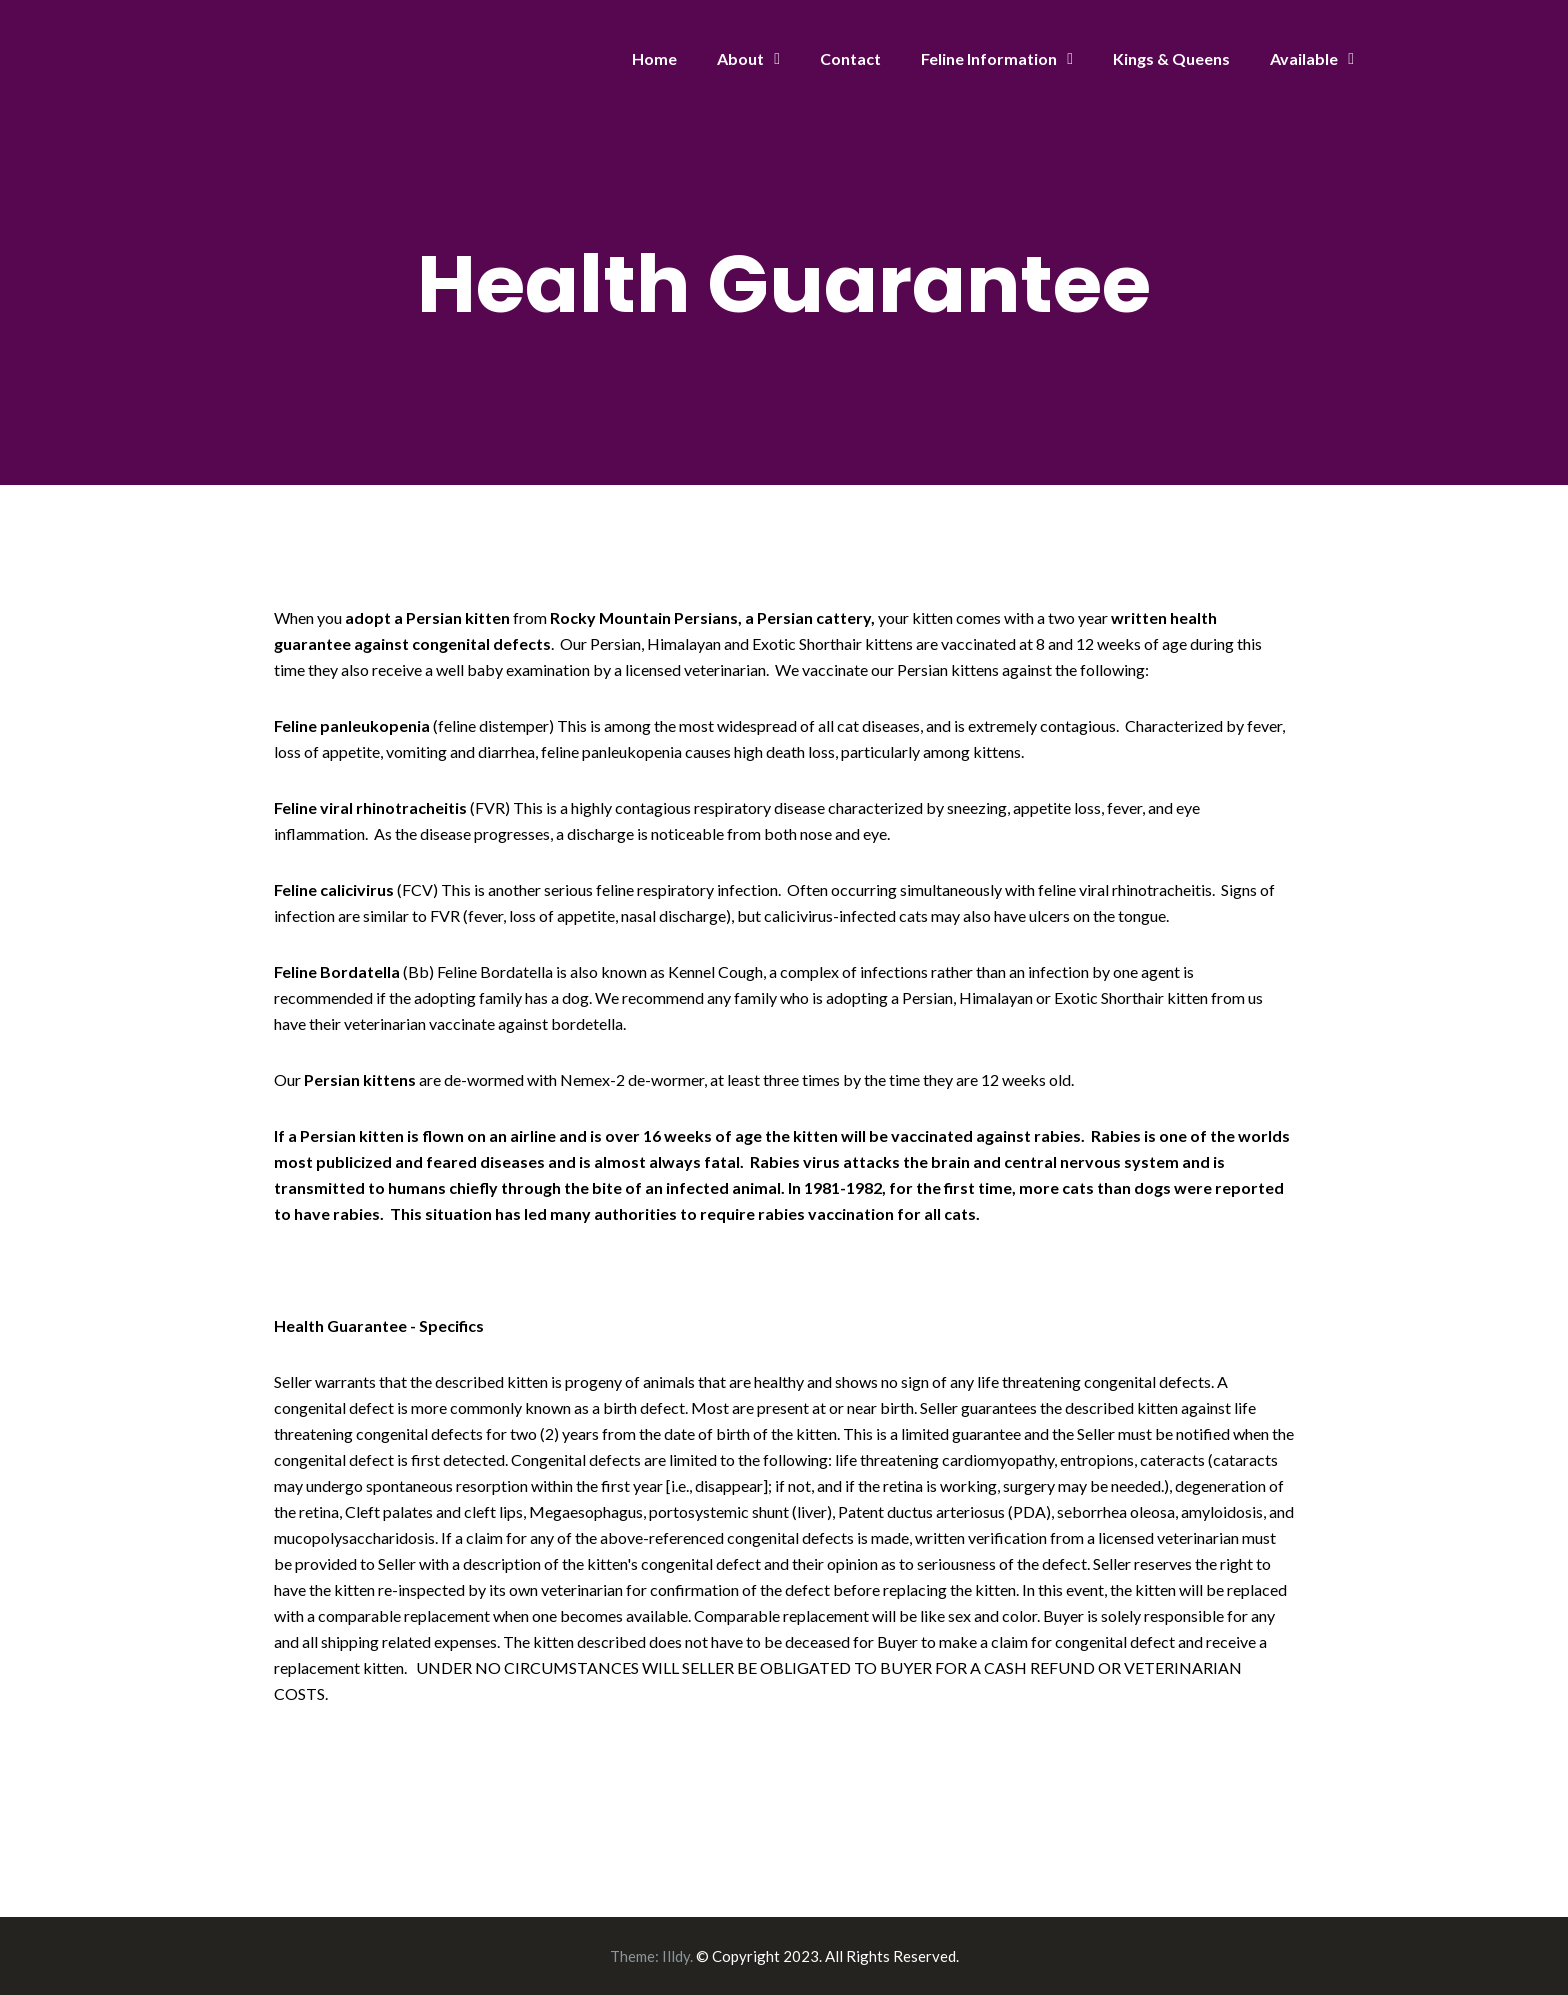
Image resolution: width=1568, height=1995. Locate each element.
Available (1304, 58)
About (740, 58)
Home (654, 58)
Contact (850, 58)
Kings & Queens (1171, 58)
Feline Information (989, 58)
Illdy (676, 1956)
